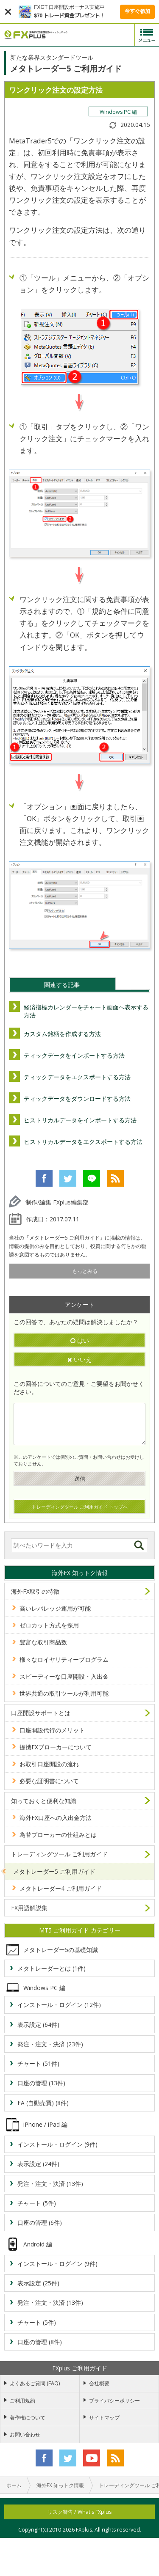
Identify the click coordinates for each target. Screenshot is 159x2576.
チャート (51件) (38, 2063)
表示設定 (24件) (38, 2164)
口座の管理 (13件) (41, 2083)
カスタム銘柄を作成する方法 (62, 1034)
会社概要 (99, 2383)
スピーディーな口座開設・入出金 (64, 1676)
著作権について (27, 2417)
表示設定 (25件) (38, 2283)
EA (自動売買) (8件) (43, 2103)
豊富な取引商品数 (43, 1642)
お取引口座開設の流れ (49, 1764)
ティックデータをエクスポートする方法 (77, 1077)
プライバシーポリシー (114, 2400)
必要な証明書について (49, 1781)
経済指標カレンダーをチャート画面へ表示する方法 (86, 1011)
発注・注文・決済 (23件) (50, 2044)
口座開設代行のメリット (52, 1730)
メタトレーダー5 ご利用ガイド (54, 1871)
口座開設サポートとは (40, 1713)
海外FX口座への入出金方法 (56, 1818)
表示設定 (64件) (38, 2025)
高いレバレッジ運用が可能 (55, 1608)
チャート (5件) (36, 2203)
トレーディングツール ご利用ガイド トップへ (80, 1507)
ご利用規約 (22, 2400)
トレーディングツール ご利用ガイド (59, 1854)
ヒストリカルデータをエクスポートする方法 (83, 1142)
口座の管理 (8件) (39, 2342)
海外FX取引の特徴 (35, 1591)
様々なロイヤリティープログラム (64, 1659)
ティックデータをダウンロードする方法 (77, 1098)
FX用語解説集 (29, 1908)
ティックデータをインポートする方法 (74, 1055)
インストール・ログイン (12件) (59, 2005)
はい (79, 1340)
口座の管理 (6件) (39, 2223)
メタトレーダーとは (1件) (51, 1968)
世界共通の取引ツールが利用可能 (64, 1693)
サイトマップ (104, 2417)
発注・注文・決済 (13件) (50, 2184)
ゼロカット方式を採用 (49, 1625)
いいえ (79, 1359)
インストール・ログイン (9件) (57, 2144)
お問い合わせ (25, 2434)
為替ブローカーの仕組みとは (58, 1835)
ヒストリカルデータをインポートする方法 (80, 1120)
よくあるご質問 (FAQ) (35, 2383)
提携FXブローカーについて (56, 1747)
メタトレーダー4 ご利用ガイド (61, 1888)
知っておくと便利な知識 (43, 1801)
